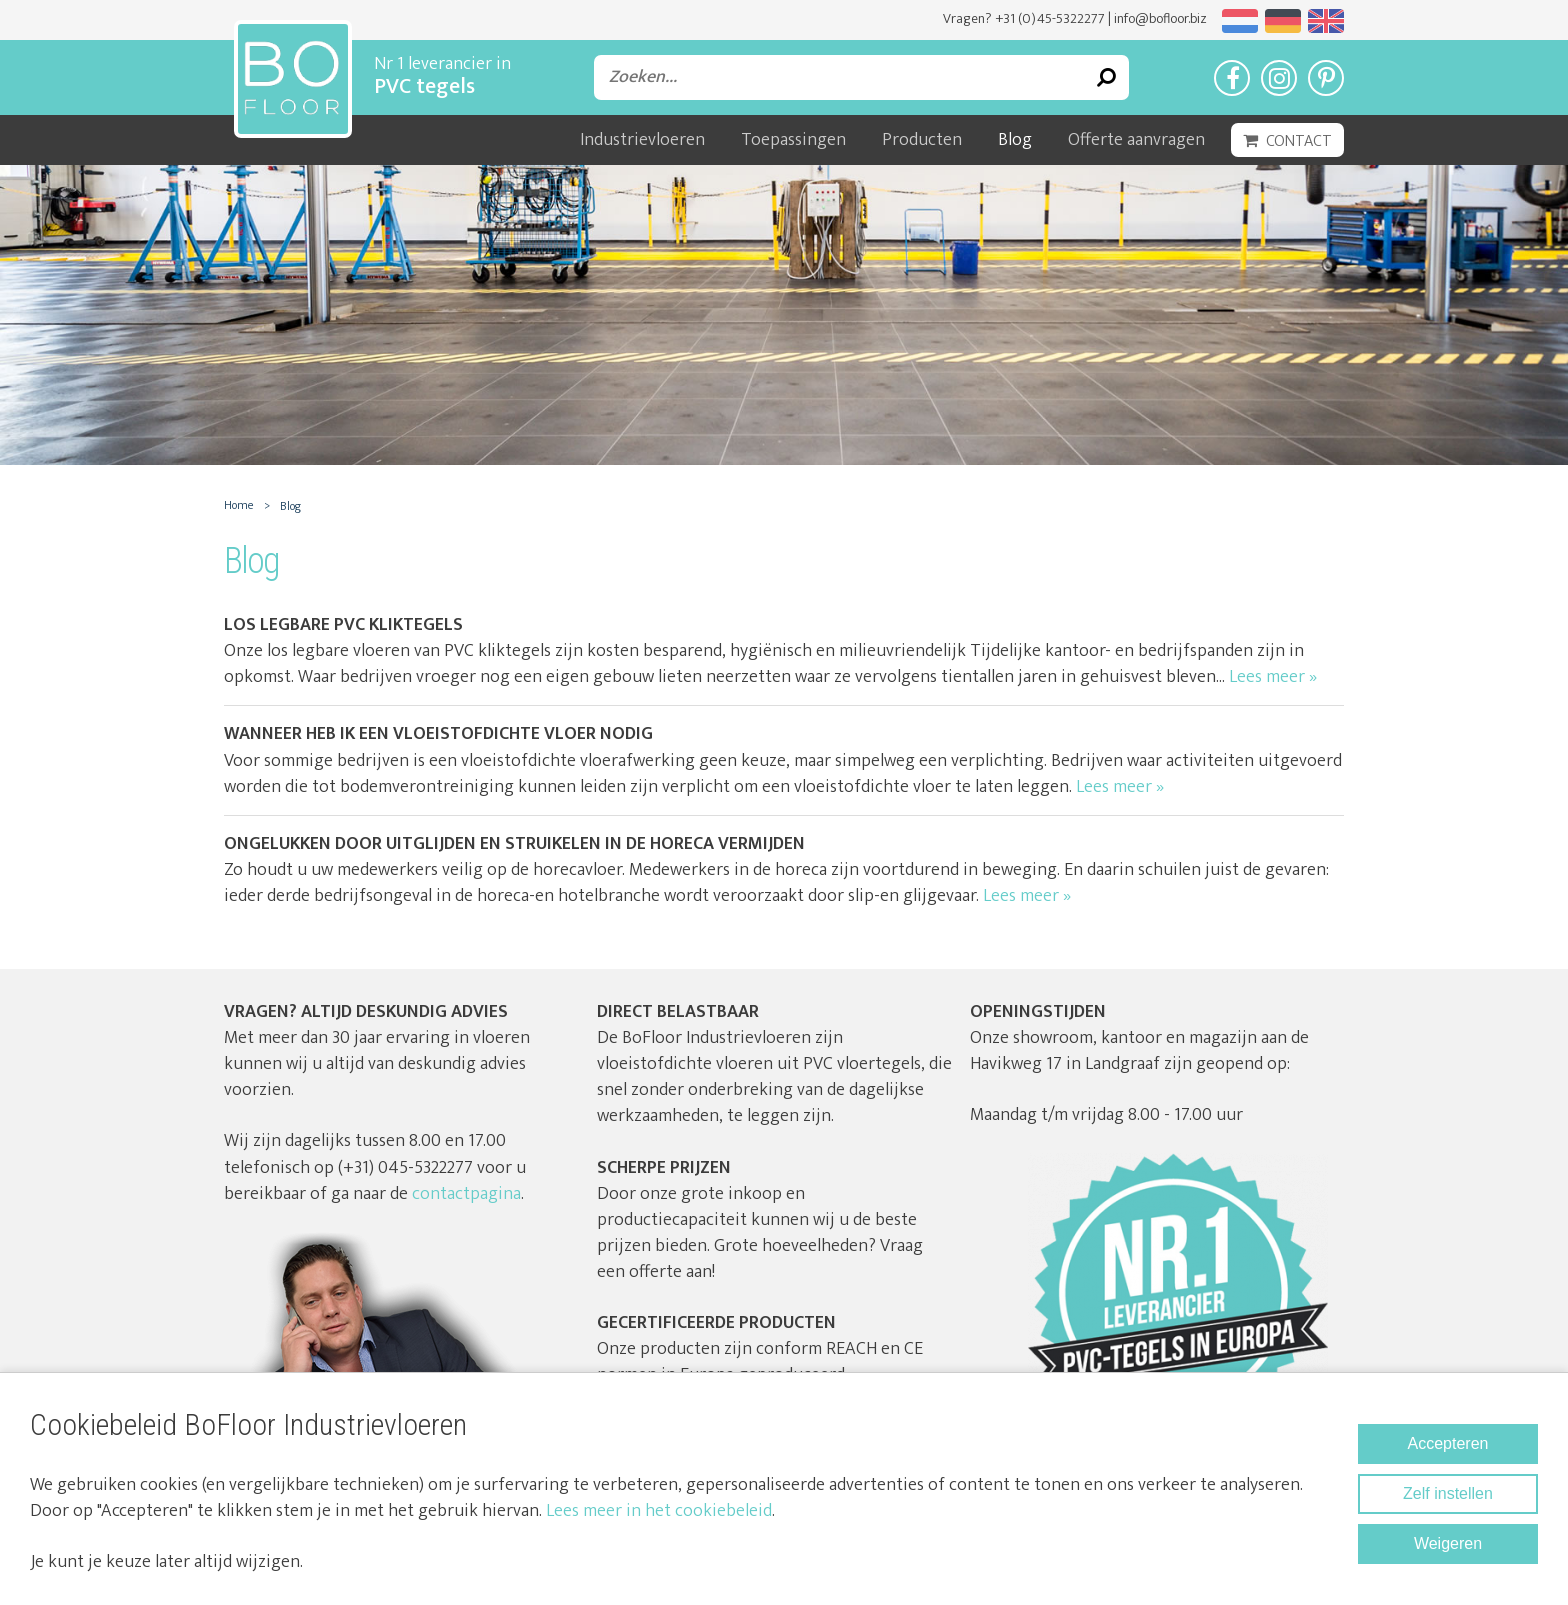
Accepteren (1448, 1443)
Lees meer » (1273, 677)
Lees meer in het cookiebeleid (659, 1511)
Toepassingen (793, 140)
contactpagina (466, 1194)
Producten (922, 140)
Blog (1015, 140)
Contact (1299, 141)
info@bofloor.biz (1160, 18)
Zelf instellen (1448, 1493)
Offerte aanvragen (1136, 140)
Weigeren (1448, 1543)
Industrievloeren (642, 140)
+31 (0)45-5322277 (1050, 18)
